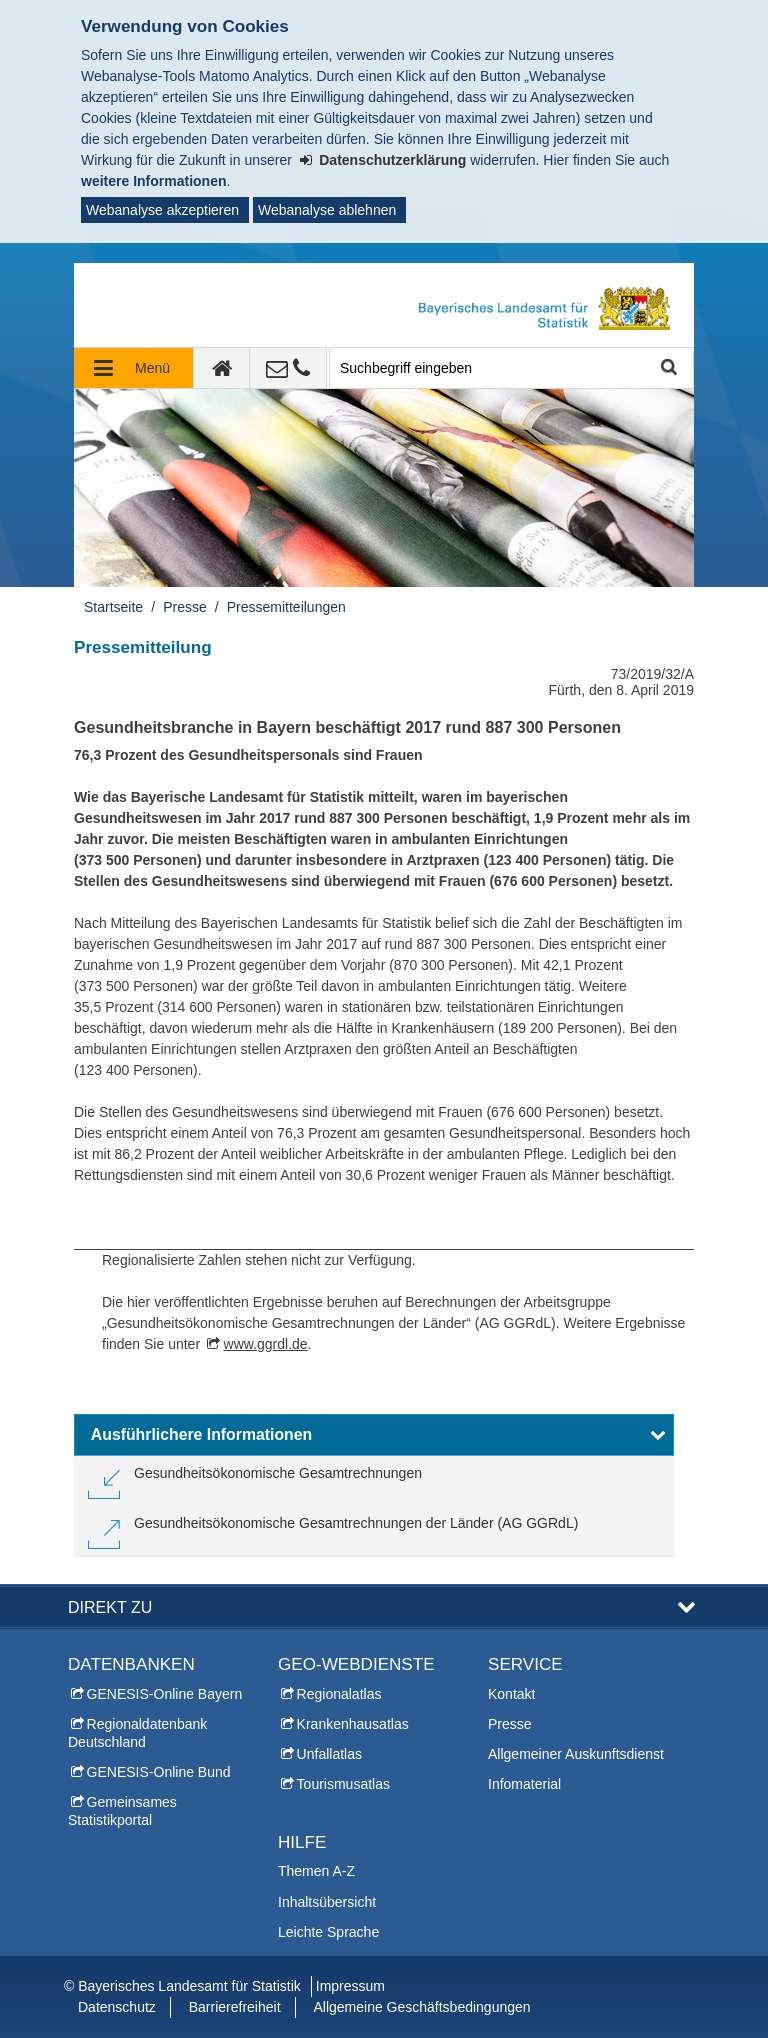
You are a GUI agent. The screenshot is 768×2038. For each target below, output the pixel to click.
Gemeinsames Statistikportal (122, 1811)
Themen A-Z (316, 1871)
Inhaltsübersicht (327, 1902)
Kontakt (511, 1694)
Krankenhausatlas (353, 1724)
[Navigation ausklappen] (134, 368)
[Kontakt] (288, 368)
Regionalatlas (339, 1694)
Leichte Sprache (328, 1932)
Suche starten (667, 368)
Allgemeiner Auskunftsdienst (576, 1754)
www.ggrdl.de (266, 1344)
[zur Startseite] (222, 368)
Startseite (113, 607)
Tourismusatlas (343, 1784)
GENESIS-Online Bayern (165, 1694)
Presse (185, 607)
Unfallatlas (329, 1754)
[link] (255, 1481)
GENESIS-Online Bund (159, 1772)
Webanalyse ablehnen (327, 210)
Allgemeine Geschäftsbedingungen (421, 2007)
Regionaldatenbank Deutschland (137, 1733)
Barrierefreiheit (235, 2007)
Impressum (350, 1986)
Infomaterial (524, 1784)
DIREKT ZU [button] (110, 1607)
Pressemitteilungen (286, 607)
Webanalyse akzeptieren (162, 210)
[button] (374, 1435)
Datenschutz (117, 2007)
